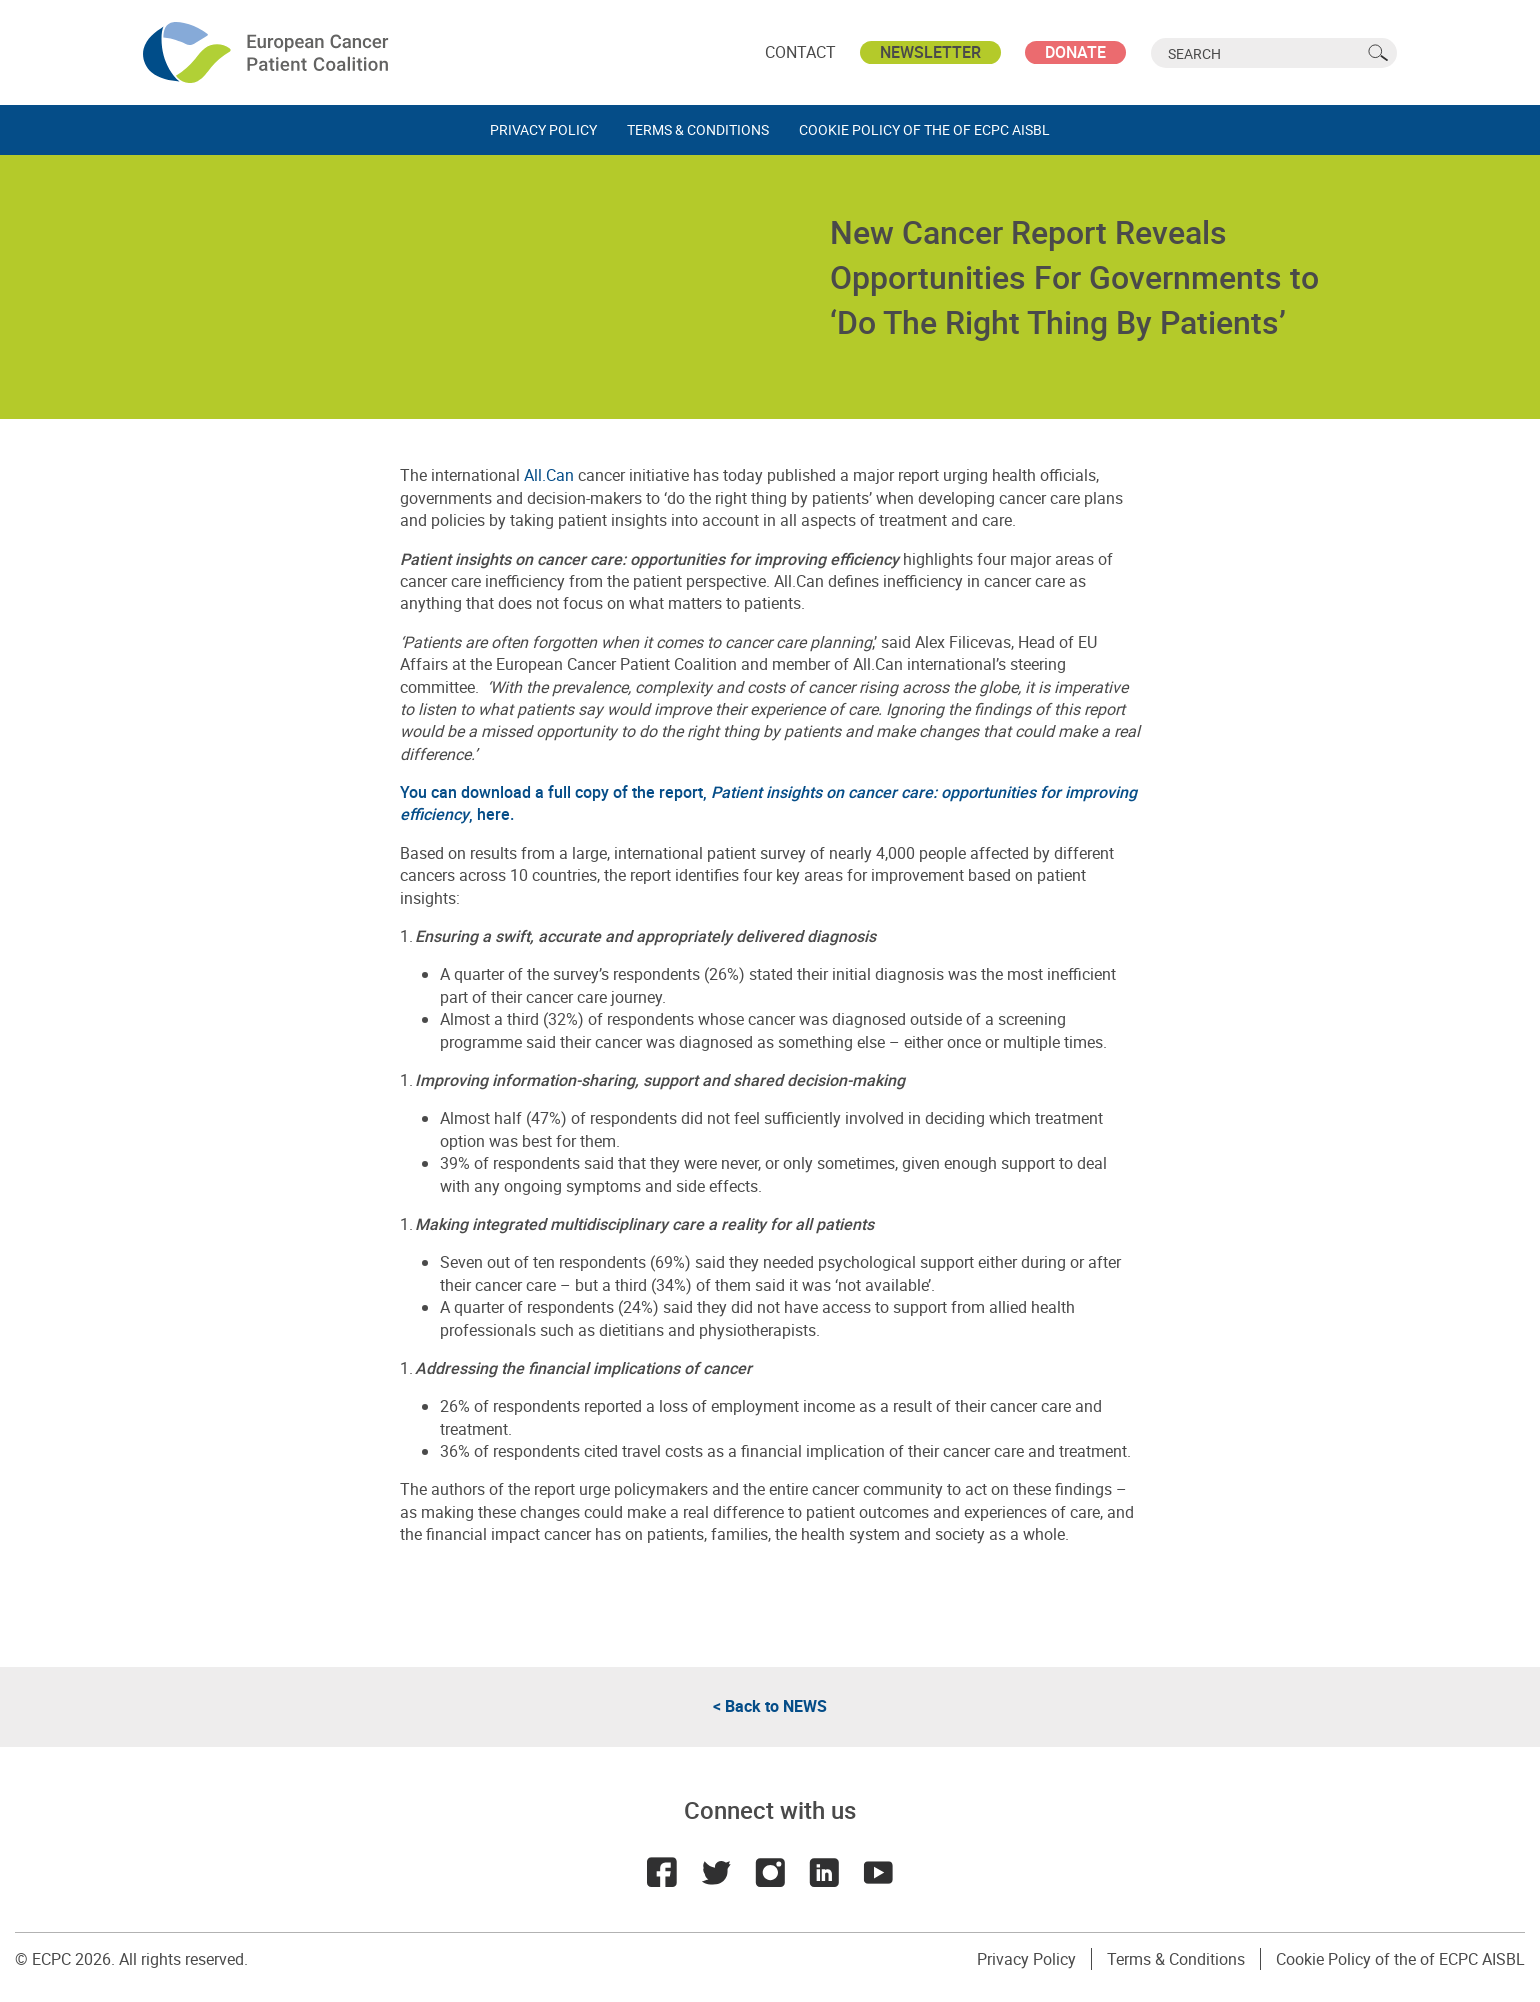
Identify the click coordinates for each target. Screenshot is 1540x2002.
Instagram (770, 1872)
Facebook (662, 1872)
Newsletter (930, 52)
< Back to (770, 1706)
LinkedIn (824, 1872)
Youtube (878, 1872)
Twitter (716, 1872)
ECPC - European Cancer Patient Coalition (268, 52)
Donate (1075, 52)
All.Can (549, 475)
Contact (800, 52)
